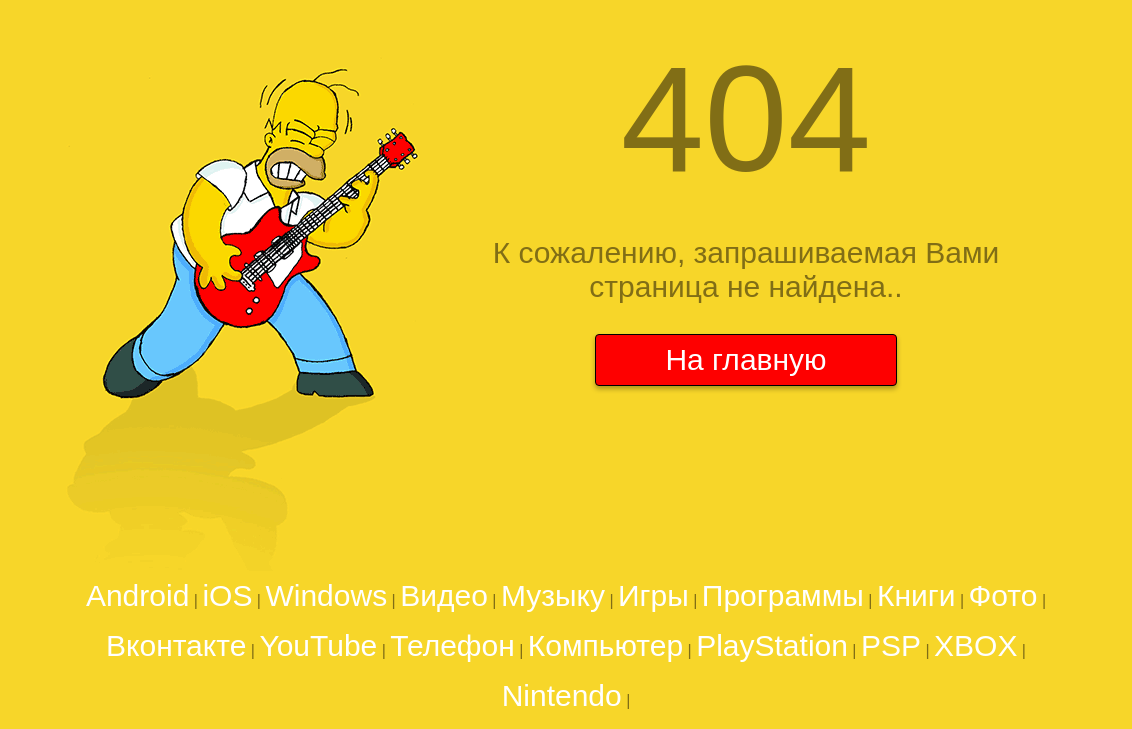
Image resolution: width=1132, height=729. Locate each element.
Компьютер (605, 645)
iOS (227, 595)
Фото (1003, 595)
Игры (653, 595)
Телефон (452, 645)
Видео (444, 595)
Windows (326, 595)
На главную (745, 359)
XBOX (975, 645)
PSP (891, 645)
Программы (783, 595)
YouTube (318, 645)
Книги (916, 595)
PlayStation (772, 645)
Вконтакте (176, 645)
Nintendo (562, 695)
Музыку (553, 595)
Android (137, 595)
